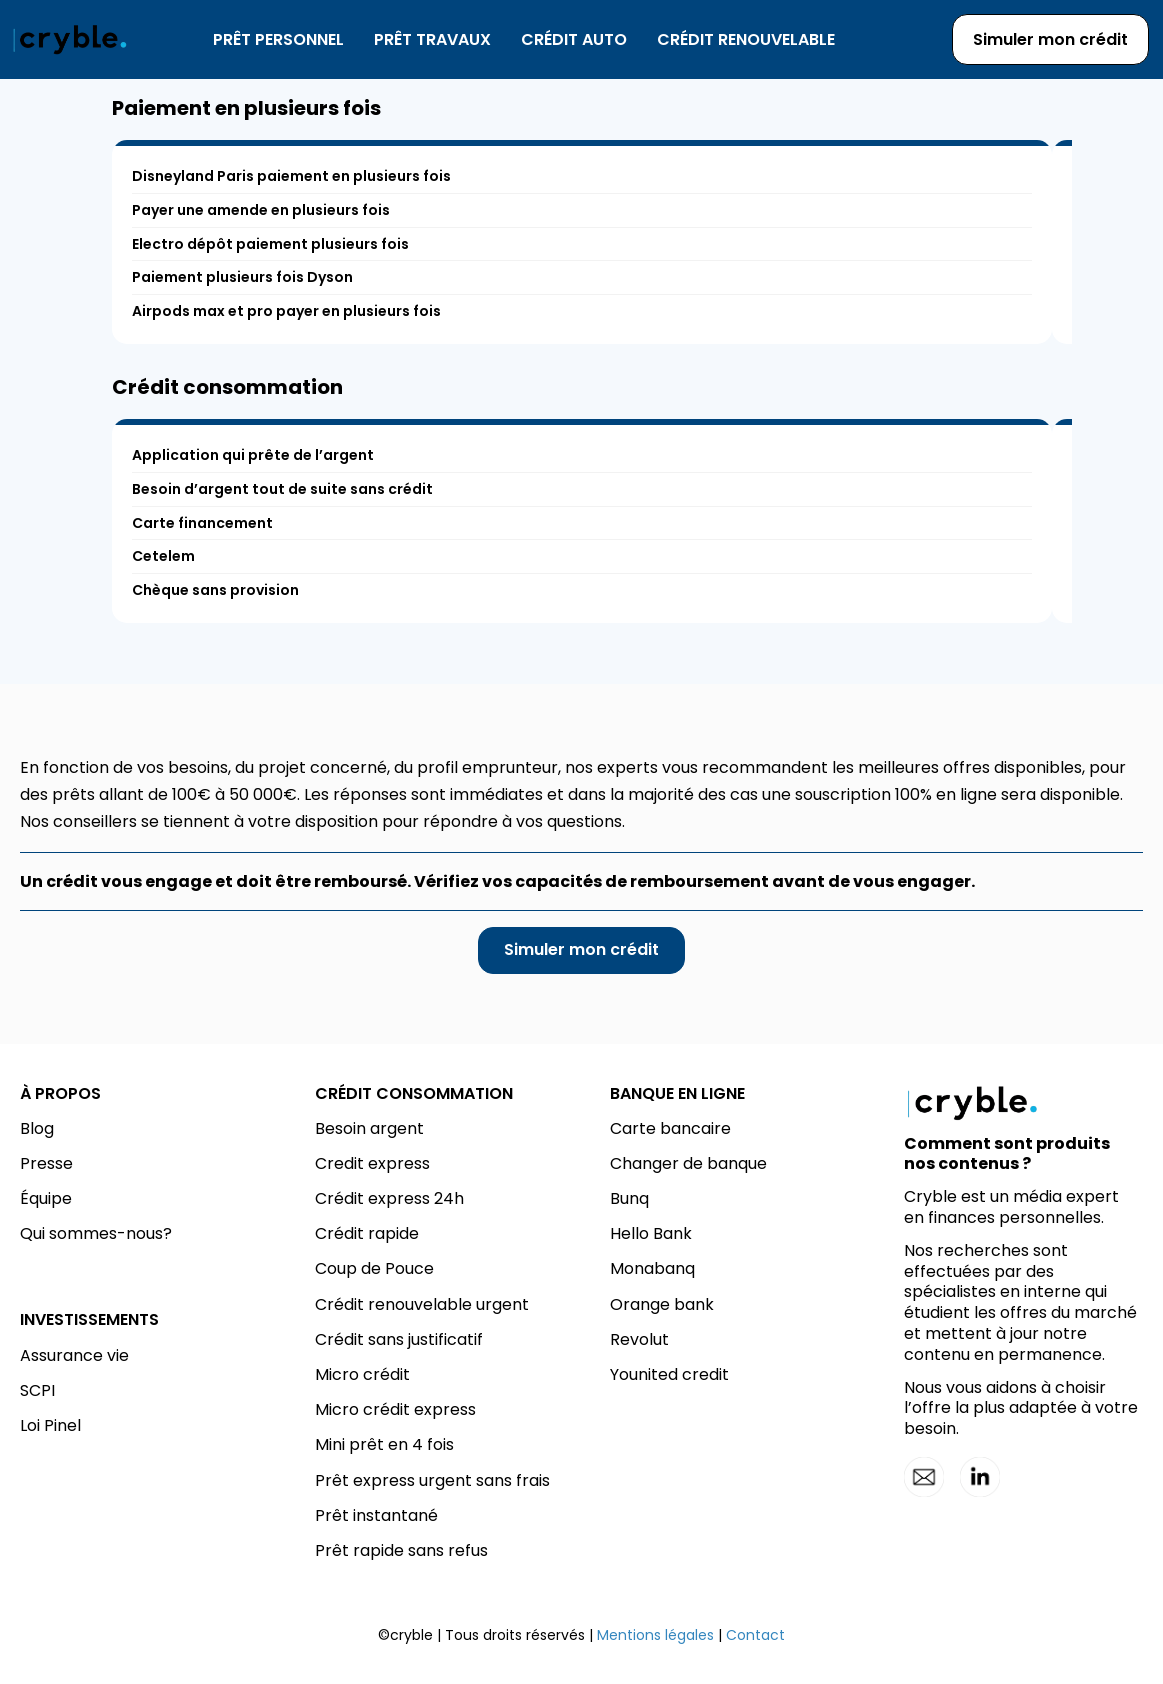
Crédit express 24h (389, 1198)
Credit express (372, 1163)
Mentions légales (655, 1635)
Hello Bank (651, 1233)
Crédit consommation (227, 387)
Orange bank (662, 1304)
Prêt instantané (376, 1515)
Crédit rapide (367, 1233)
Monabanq (652, 1268)
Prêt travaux (432, 39)
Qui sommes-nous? (96, 1233)
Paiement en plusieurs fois (246, 108)
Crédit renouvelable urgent (422, 1304)
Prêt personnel (278, 39)
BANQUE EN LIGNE (677, 1093)
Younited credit (669, 1374)
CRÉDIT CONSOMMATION (414, 1093)
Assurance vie (74, 1355)
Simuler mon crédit (1050, 39)
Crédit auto (574, 39)
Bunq (629, 1198)
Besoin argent (369, 1128)
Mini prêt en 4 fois (384, 1444)
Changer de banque (688, 1163)
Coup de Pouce (374, 1268)
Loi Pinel (50, 1425)
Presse (46, 1163)
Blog (37, 1128)
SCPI (37, 1390)
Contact (755, 1635)
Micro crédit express (395, 1409)
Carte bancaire (670, 1128)
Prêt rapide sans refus (401, 1550)
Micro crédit (362, 1374)
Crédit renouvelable (746, 39)
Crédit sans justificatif (399, 1339)
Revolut (639, 1339)
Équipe (46, 1198)
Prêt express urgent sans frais (432, 1480)
